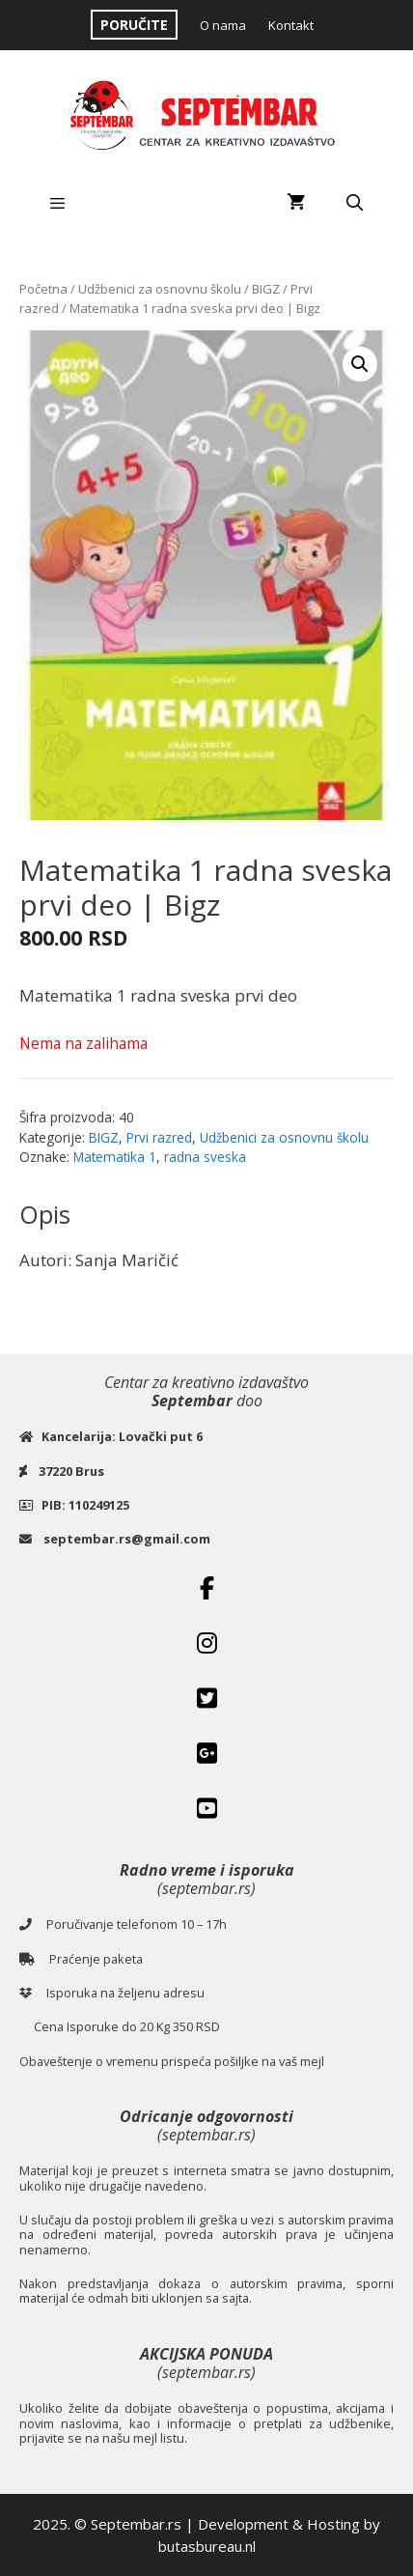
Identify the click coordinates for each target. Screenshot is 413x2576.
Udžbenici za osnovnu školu (159, 288)
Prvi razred (159, 1137)
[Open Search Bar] (354, 203)
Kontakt (291, 25)
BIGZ (266, 288)
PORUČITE (134, 24)
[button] (360, 364)
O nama (223, 25)
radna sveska (205, 1156)
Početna (43, 288)
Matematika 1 (114, 1156)
